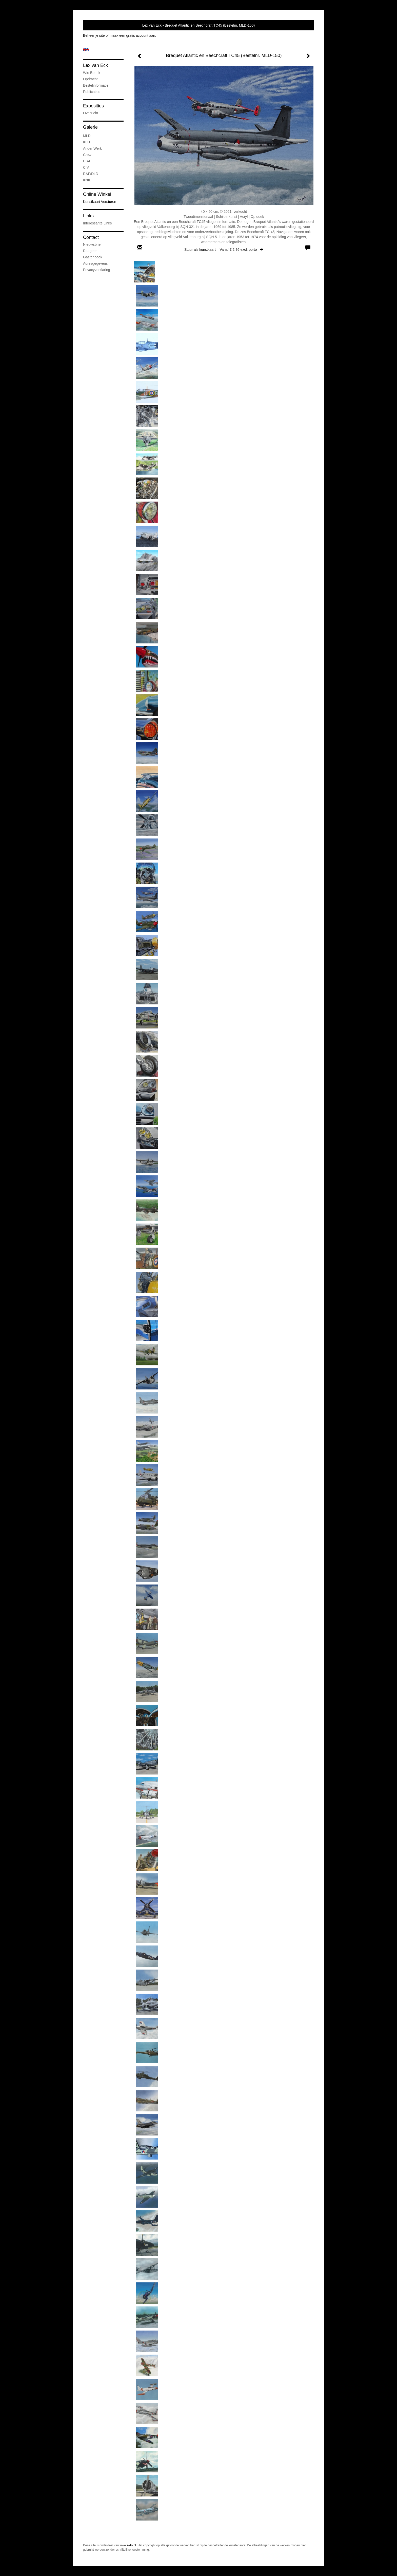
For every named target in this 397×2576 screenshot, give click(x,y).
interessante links (97, 223)
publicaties (91, 92)
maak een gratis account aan (132, 35)
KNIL (87, 180)
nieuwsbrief (92, 244)
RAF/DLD (90, 174)
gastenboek (92, 257)
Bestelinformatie (95, 85)
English (86, 49)
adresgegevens (95, 263)
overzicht (90, 113)
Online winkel (97, 194)
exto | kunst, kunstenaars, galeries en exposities (97, 25)
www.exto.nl (128, 2545)
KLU (86, 142)
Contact (91, 237)
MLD (87, 136)
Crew (87, 155)
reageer (90, 251)
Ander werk (92, 148)
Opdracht (90, 79)
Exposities (93, 105)
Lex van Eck (152, 25)
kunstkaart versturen (99, 202)
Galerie (90, 127)
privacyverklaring (96, 270)
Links (88, 215)
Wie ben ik (91, 73)
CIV (86, 167)
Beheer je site (94, 35)
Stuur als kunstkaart (223, 249)
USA (86, 161)
